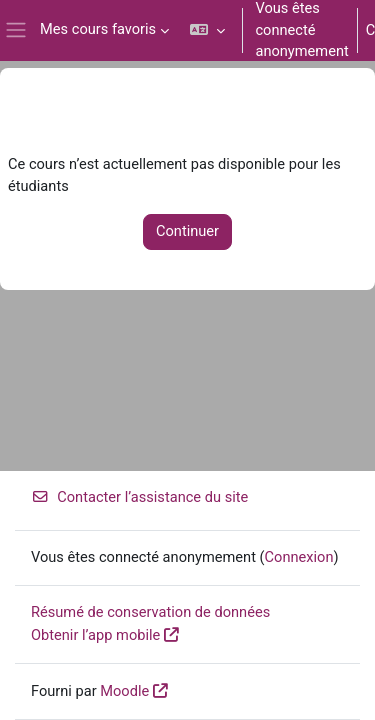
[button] (207, 30)
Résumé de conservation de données (150, 612)
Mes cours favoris (98, 29)
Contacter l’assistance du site (139, 497)
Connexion (299, 557)
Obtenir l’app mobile (95, 635)
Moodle (124, 691)
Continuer (187, 231)
